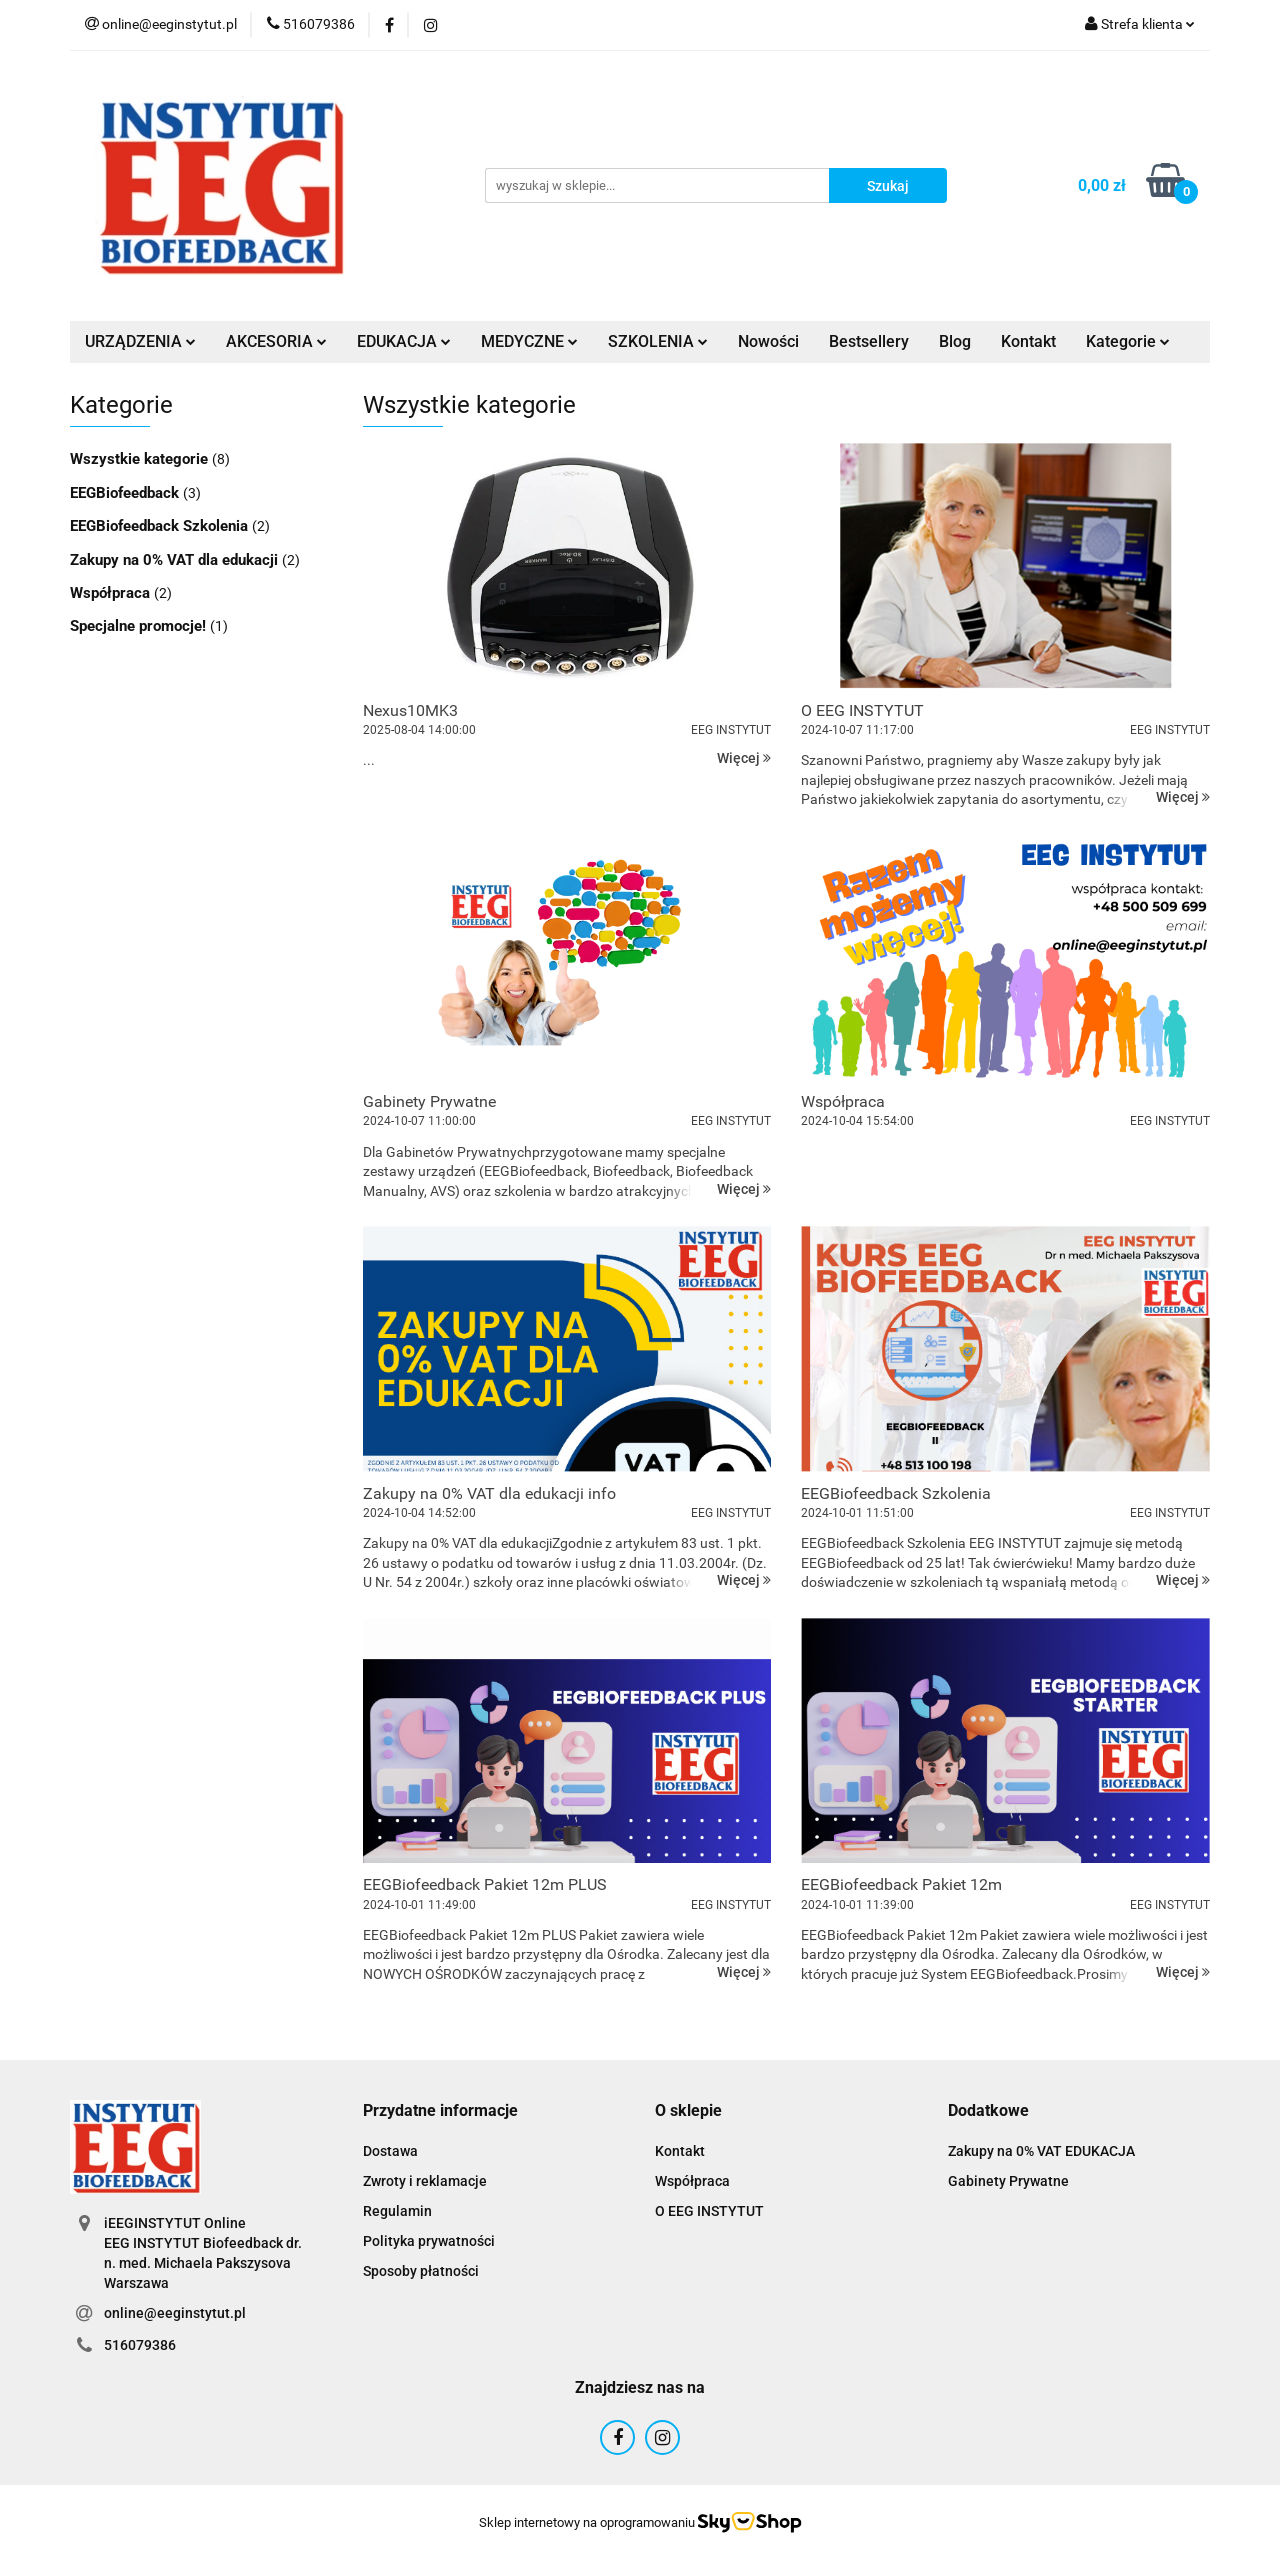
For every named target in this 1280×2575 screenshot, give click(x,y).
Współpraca (112, 593)
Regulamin (397, 2211)
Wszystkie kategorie (141, 459)
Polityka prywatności (429, 2241)
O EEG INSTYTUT (709, 2211)
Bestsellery (869, 341)
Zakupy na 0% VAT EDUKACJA (1041, 2151)
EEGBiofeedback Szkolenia (161, 526)
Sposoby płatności (421, 2271)
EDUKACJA (404, 341)
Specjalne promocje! (140, 626)
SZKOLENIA (658, 341)
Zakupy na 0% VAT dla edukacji (176, 560)
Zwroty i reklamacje (425, 2181)
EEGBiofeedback (126, 493)
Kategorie (1128, 341)
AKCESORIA (276, 341)
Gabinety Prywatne (1008, 2181)
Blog (955, 341)
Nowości (768, 341)
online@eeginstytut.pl (175, 2313)
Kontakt (1028, 341)
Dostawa (390, 2151)
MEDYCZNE (529, 341)
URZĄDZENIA (140, 341)
